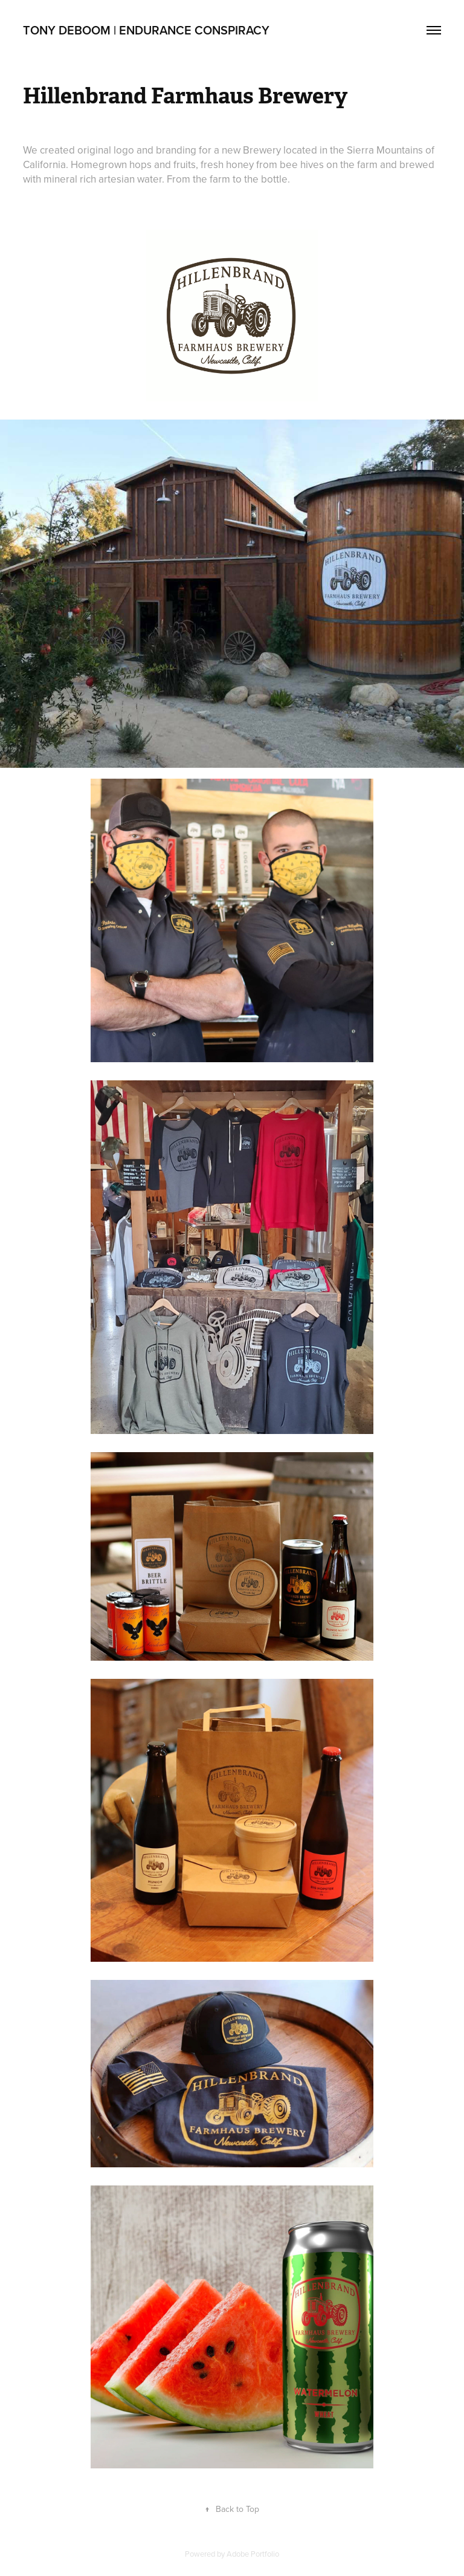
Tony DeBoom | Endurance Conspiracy (146, 30)
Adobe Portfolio (253, 2553)
